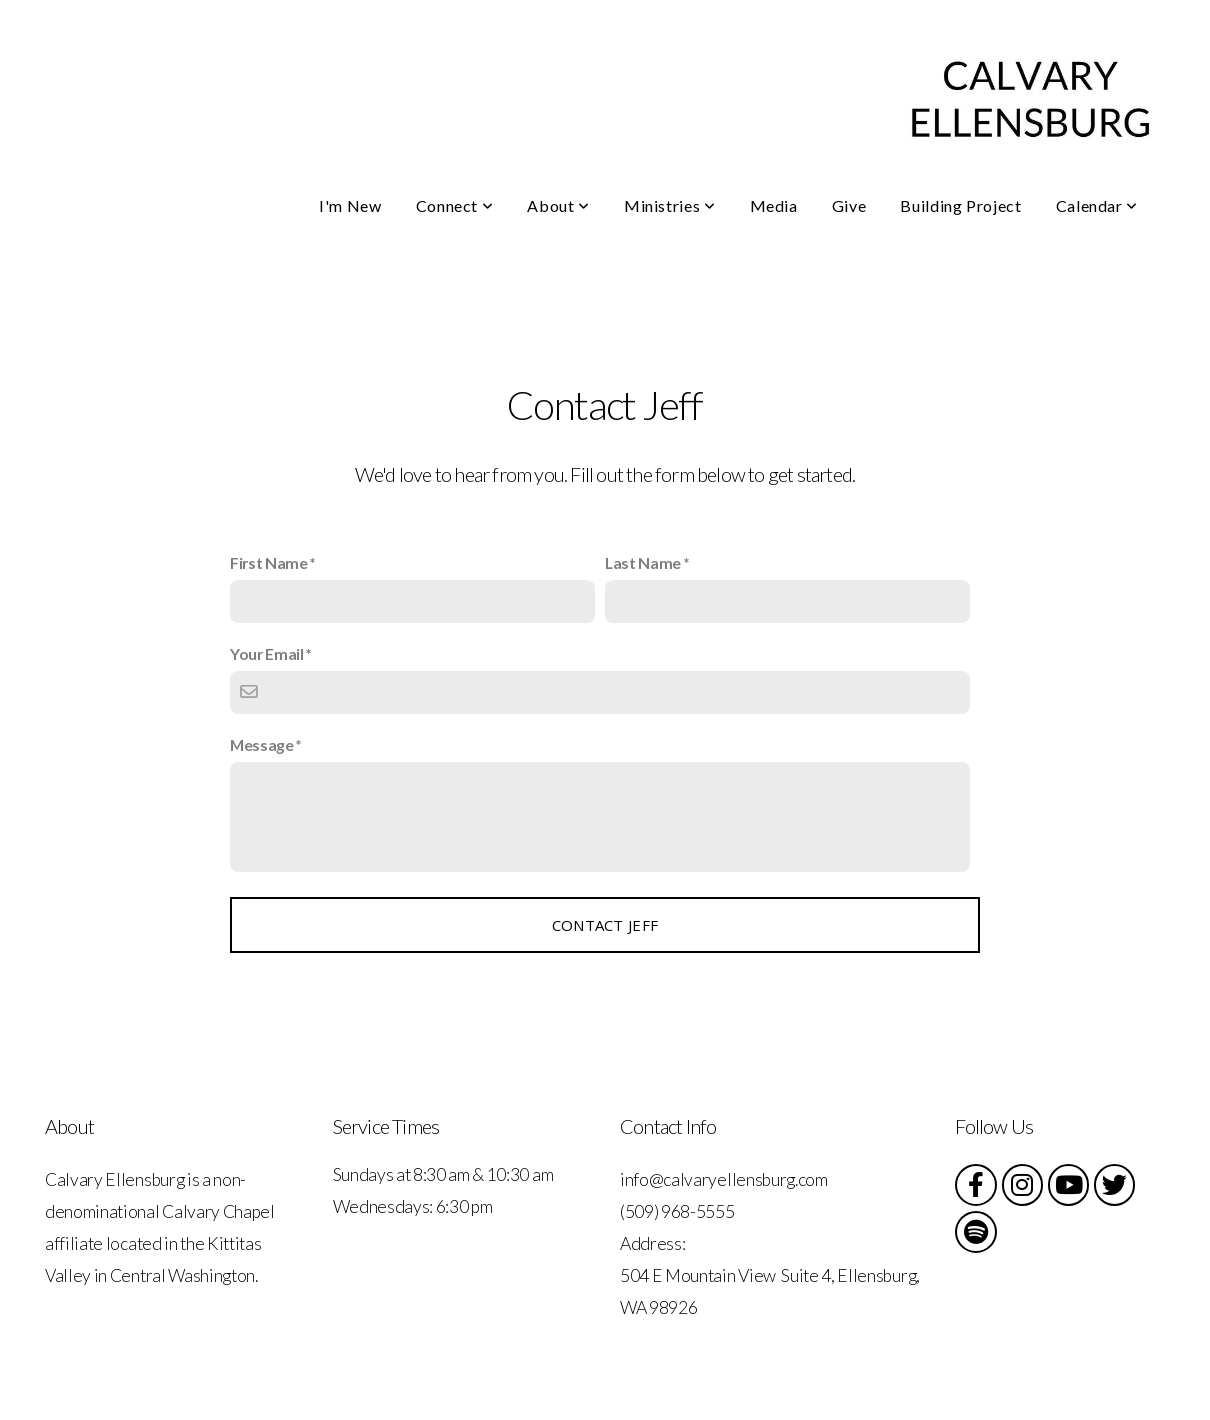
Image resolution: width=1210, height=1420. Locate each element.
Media (774, 205)
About (558, 205)
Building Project (960, 205)
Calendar (1097, 205)
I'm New (350, 205)
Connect (455, 205)
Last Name (643, 562)
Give (849, 205)
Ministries (670, 205)
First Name (269, 562)
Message (262, 744)
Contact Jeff (605, 925)
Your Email (267, 653)
